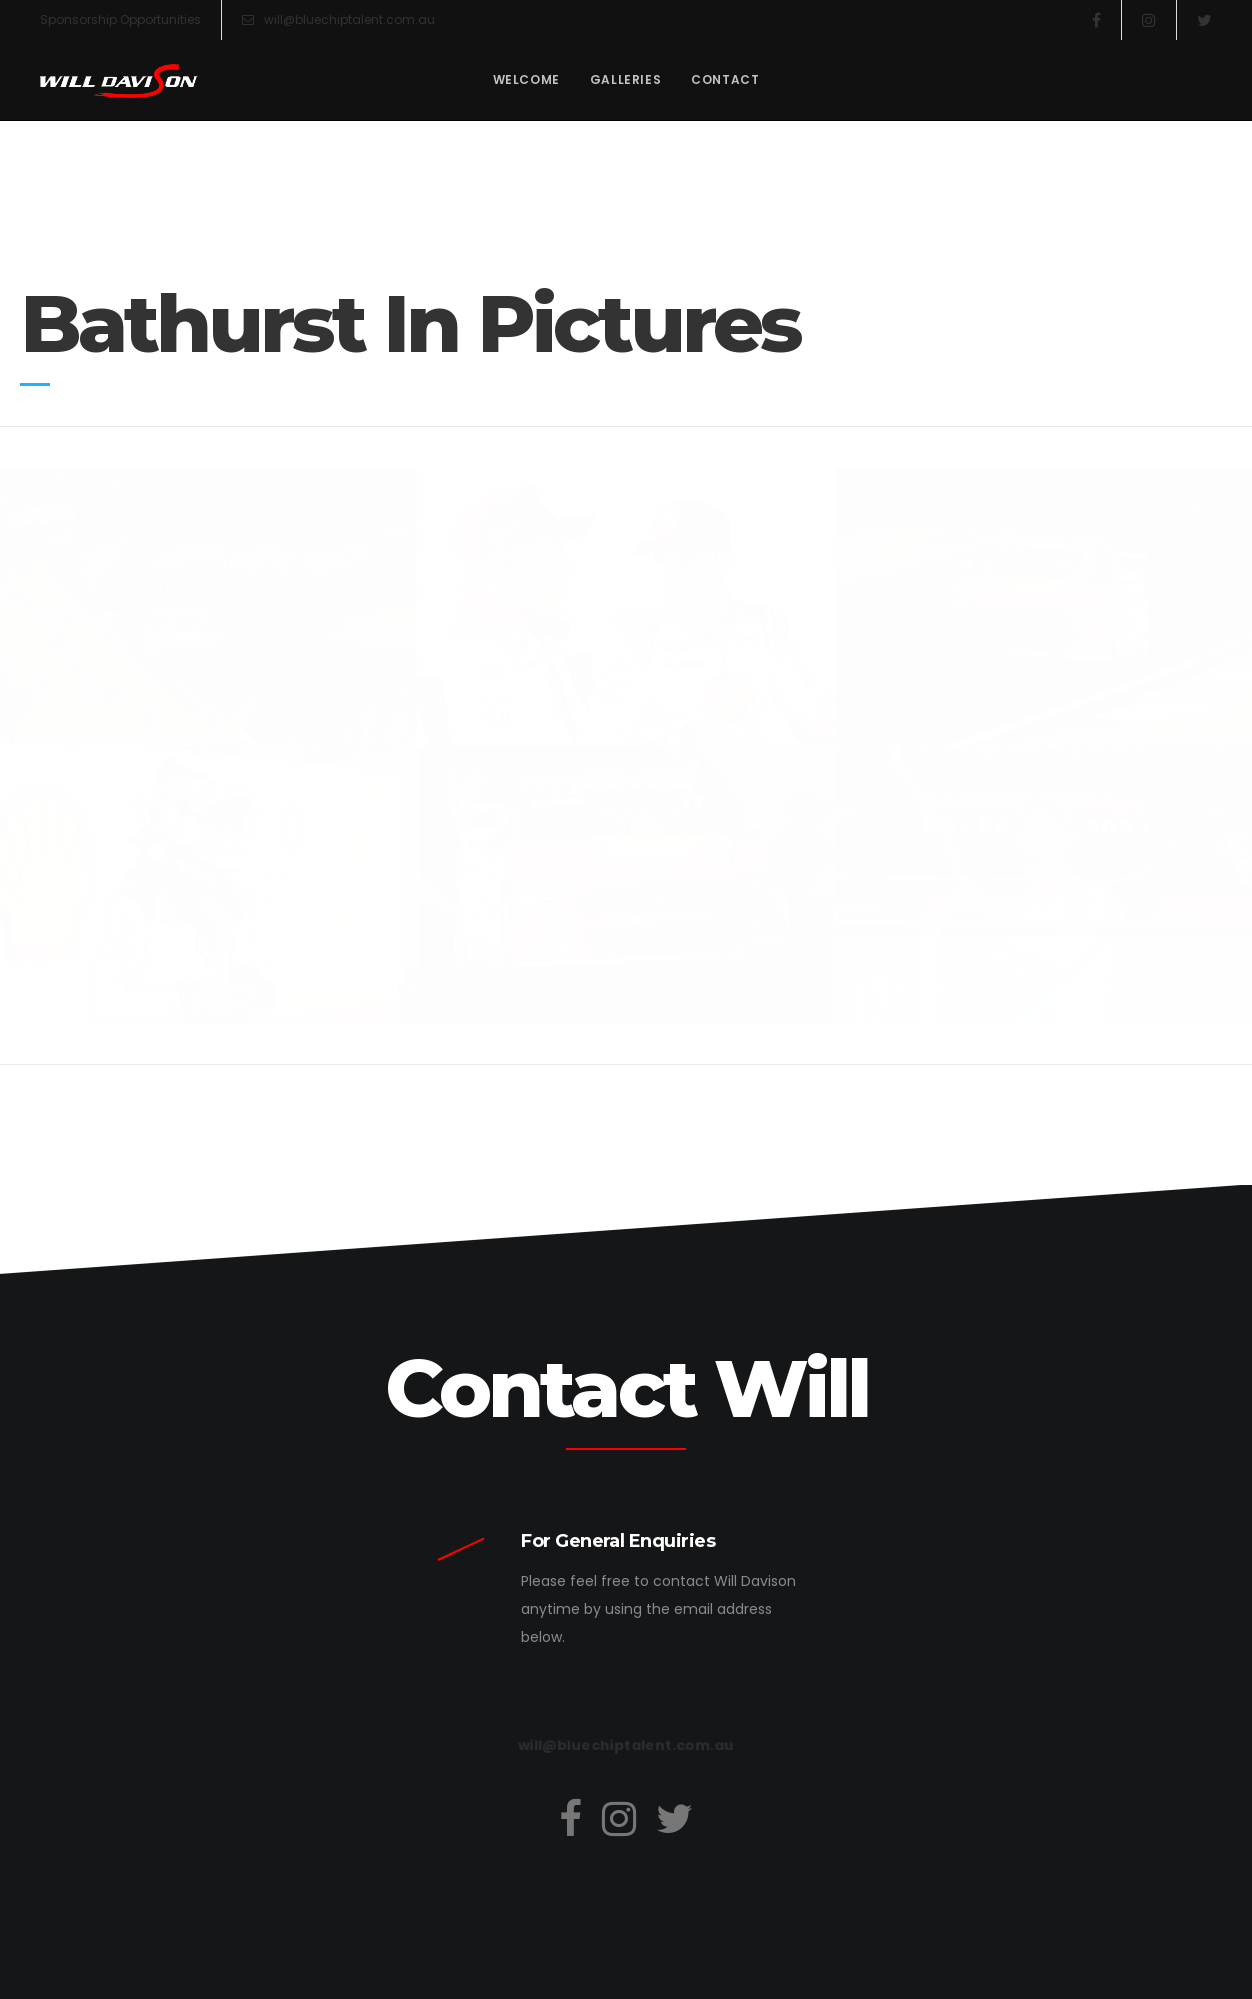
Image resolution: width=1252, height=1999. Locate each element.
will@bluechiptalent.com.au (338, 20)
